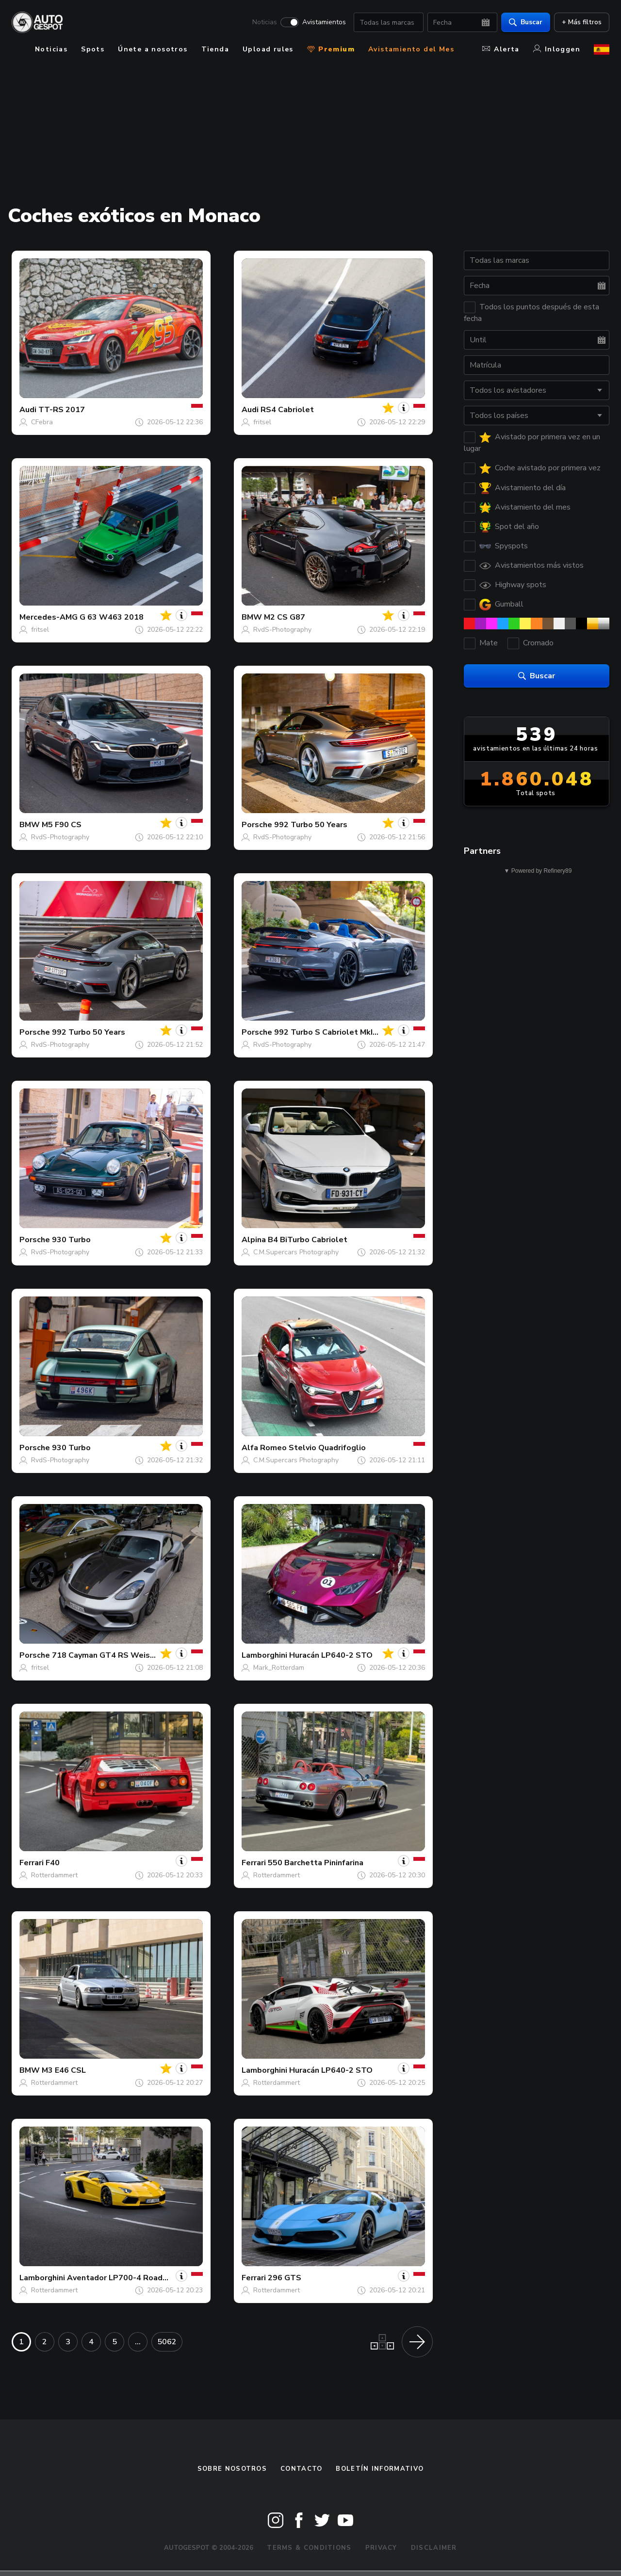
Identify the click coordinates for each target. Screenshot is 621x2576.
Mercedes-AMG (48, 617)
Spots (92, 49)
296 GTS (284, 2277)
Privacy (381, 2548)
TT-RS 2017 (61, 409)
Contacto (301, 2468)
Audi (27, 409)
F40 (53, 1862)
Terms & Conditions (309, 2548)
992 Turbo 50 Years (310, 824)
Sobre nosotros (232, 2468)
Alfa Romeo (264, 1447)
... (138, 2341)
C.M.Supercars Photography (296, 1252)
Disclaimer (434, 2548)
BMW (252, 617)
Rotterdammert (54, 1875)
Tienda (215, 49)
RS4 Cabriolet (287, 409)
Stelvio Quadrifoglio (327, 1447)
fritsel (262, 422)
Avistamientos (324, 22)
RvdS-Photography (282, 629)
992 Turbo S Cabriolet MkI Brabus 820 (345, 1032)
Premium (331, 49)
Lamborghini (264, 1655)
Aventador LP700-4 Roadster (123, 2277)
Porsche (257, 824)
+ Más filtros (582, 22)
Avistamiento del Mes (411, 49)
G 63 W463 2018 (112, 617)
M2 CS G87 (284, 617)
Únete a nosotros (152, 49)
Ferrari (31, 1862)
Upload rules (268, 49)
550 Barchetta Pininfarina (315, 1862)
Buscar (525, 22)
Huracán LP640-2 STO (331, 1655)
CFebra (42, 422)
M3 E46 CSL (64, 2070)
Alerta (500, 49)
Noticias (264, 22)
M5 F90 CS (62, 824)
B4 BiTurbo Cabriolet (307, 1239)
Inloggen (556, 49)
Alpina (254, 1239)
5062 (167, 2341)
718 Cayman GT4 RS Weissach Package (126, 1655)
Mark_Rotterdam (278, 1667)
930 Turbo (71, 1239)
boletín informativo (380, 2468)
